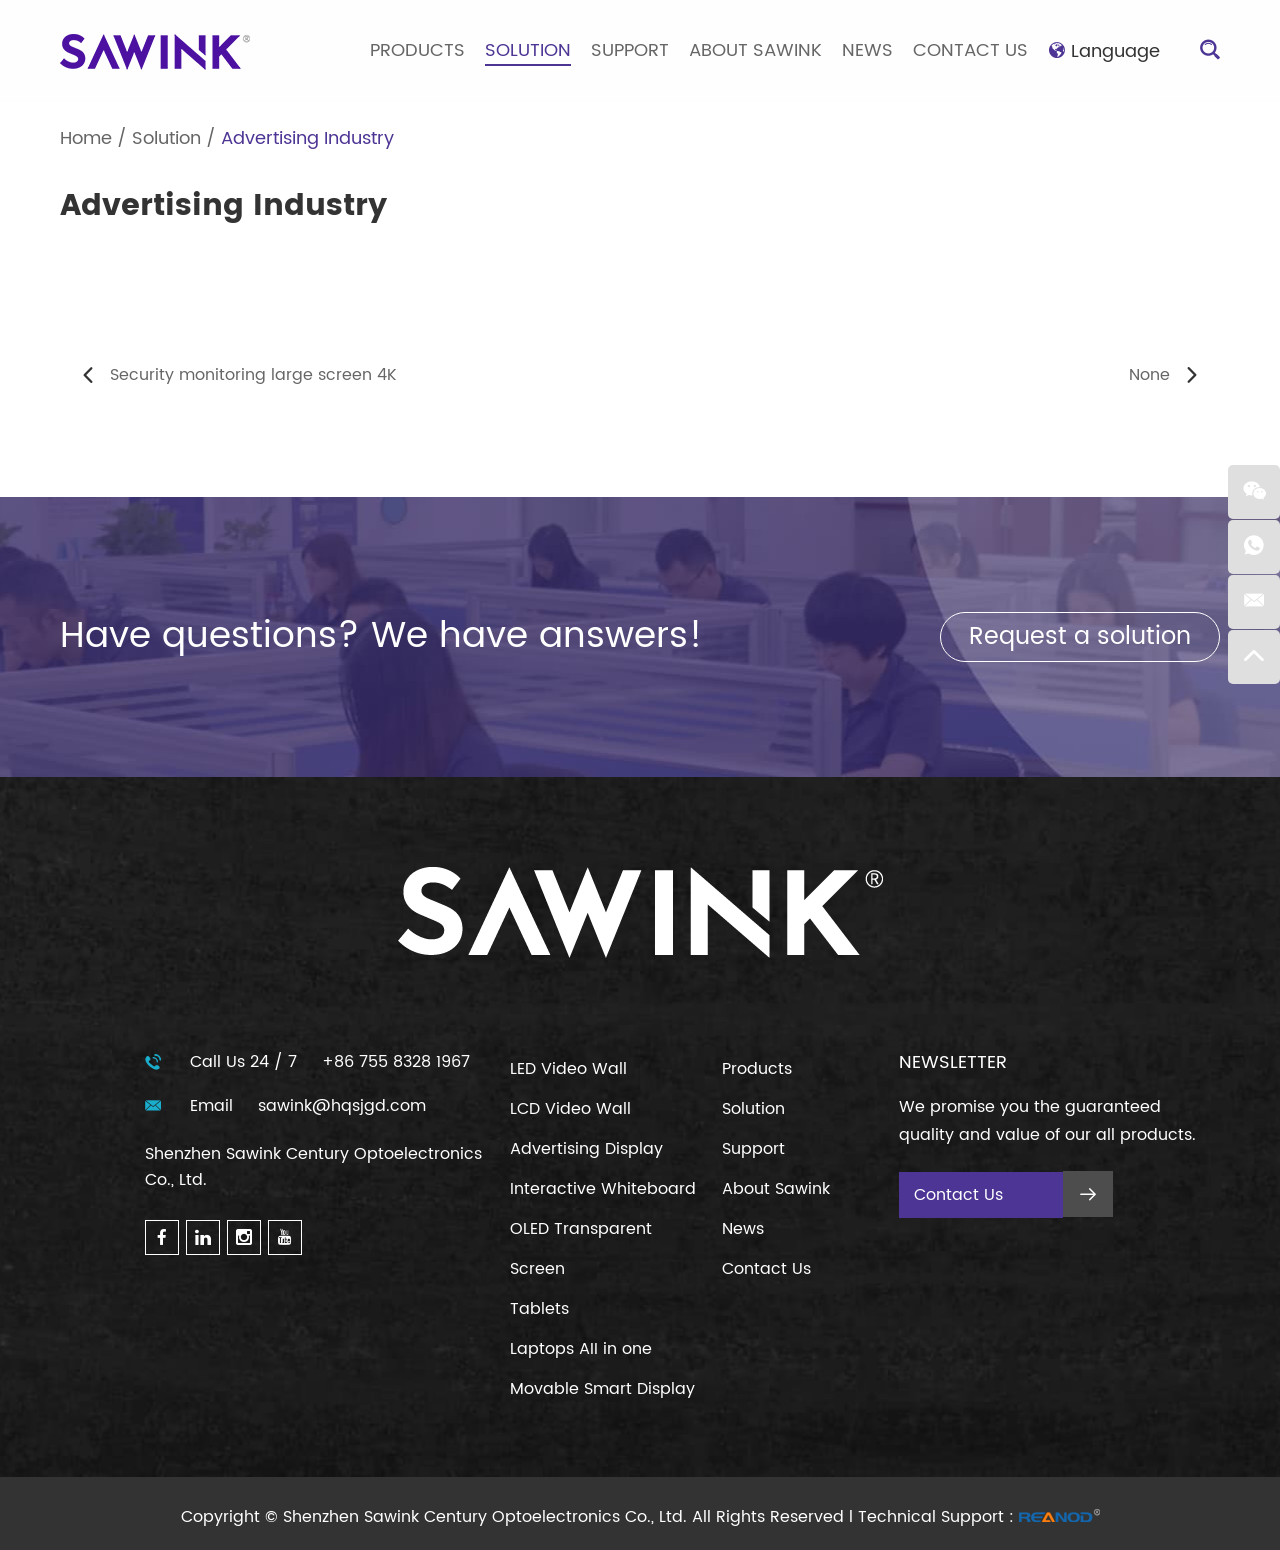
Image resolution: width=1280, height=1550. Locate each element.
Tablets (539, 1309)
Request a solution (1080, 637)
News (867, 50)
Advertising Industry (307, 138)
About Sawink (755, 50)
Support (630, 50)
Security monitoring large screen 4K (253, 375)
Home (86, 138)
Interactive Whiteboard (603, 1189)
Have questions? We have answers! (381, 636)
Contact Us (970, 50)
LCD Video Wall (570, 1109)
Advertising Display (586, 1149)
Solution (528, 50)
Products (417, 50)
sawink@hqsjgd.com (342, 1106)
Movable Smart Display (602, 1389)
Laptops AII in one (581, 1349)
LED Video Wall (568, 1069)
